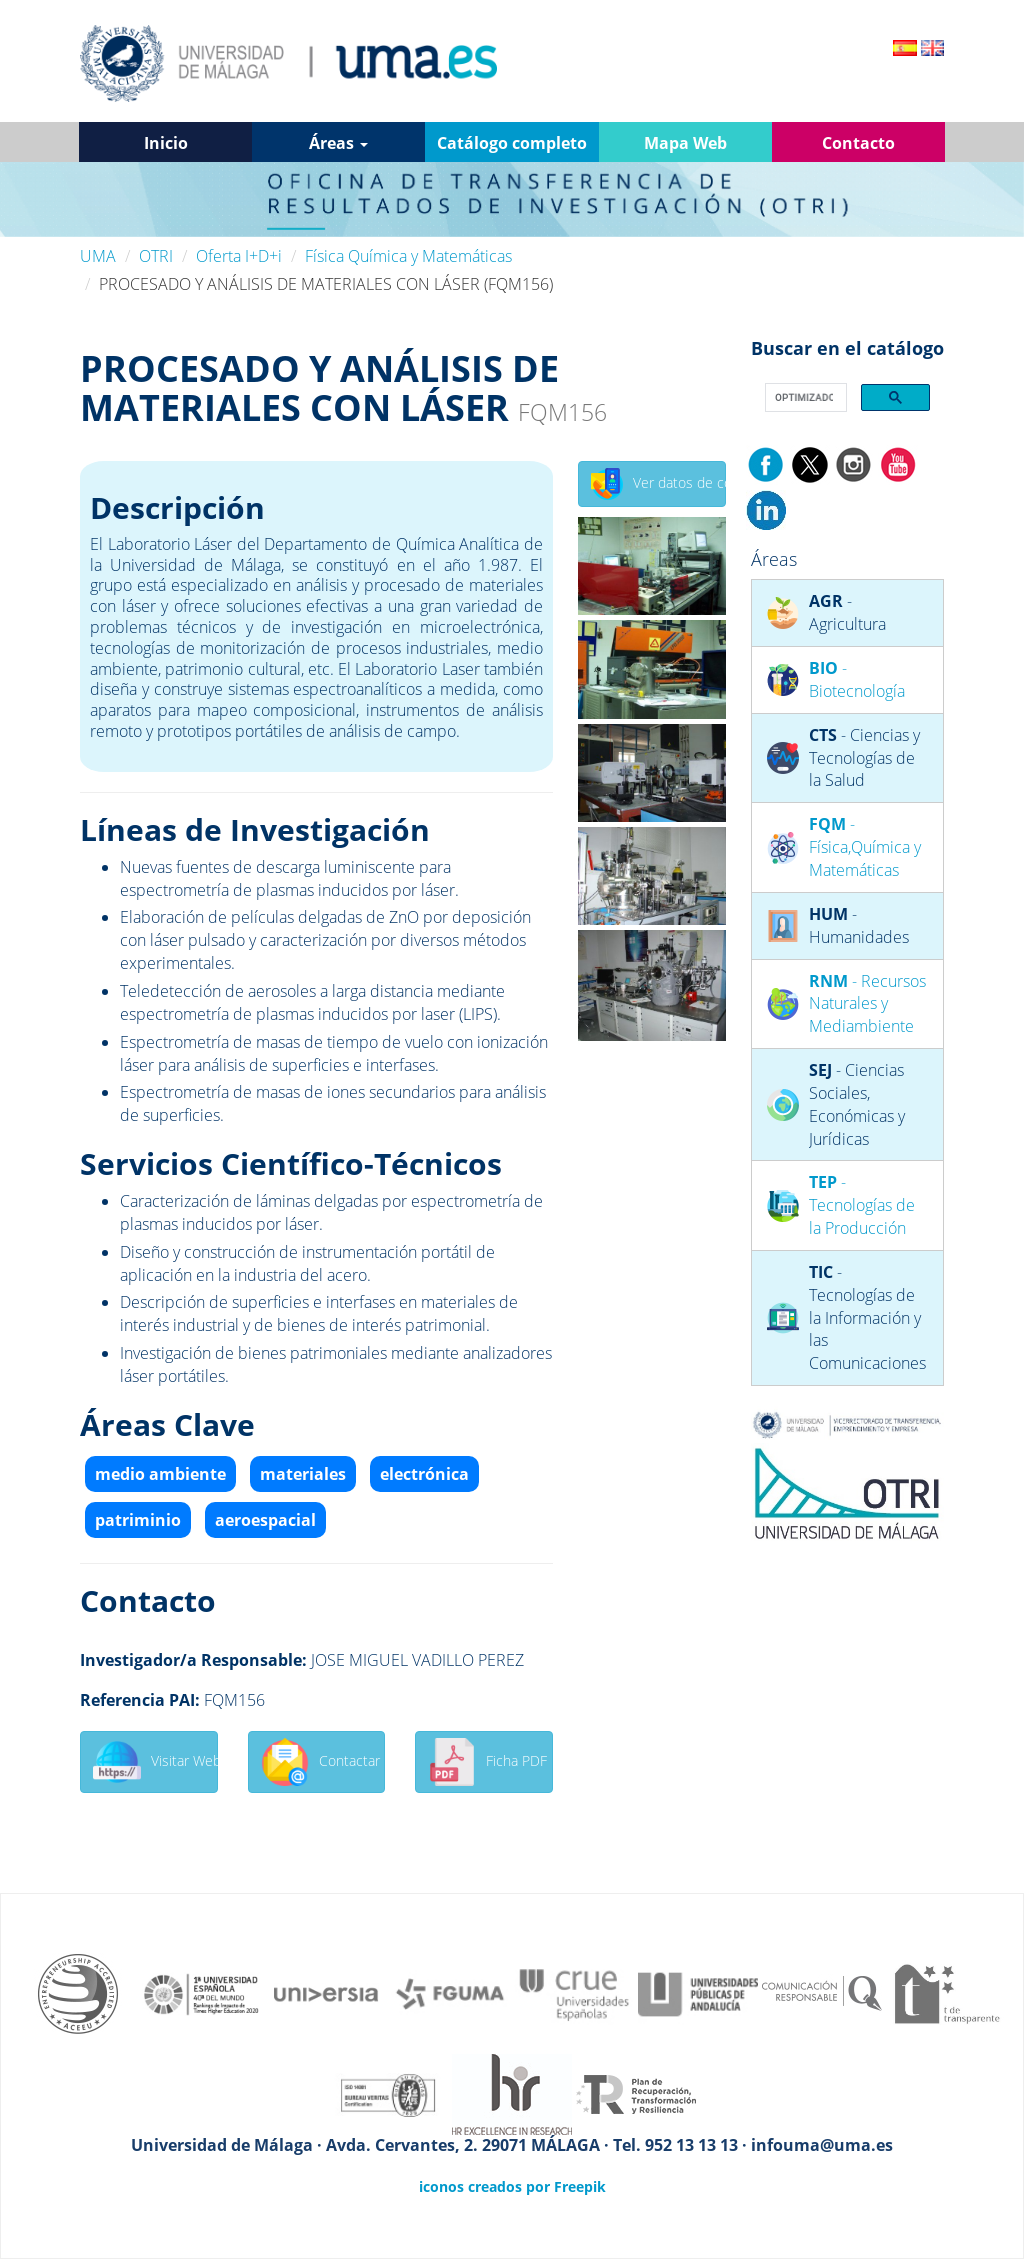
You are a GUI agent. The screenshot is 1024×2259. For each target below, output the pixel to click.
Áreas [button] (338, 143)
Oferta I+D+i (239, 256)
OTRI (156, 256)
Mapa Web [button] (685, 143)
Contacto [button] (858, 143)
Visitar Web (155, 1762)
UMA (98, 256)
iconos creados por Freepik (512, 2186)
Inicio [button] (166, 143)
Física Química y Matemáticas (408, 256)
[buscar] (804, 398)
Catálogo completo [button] (512, 143)
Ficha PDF (487, 1762)
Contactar (320, 1762)
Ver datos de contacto (658, 484)
